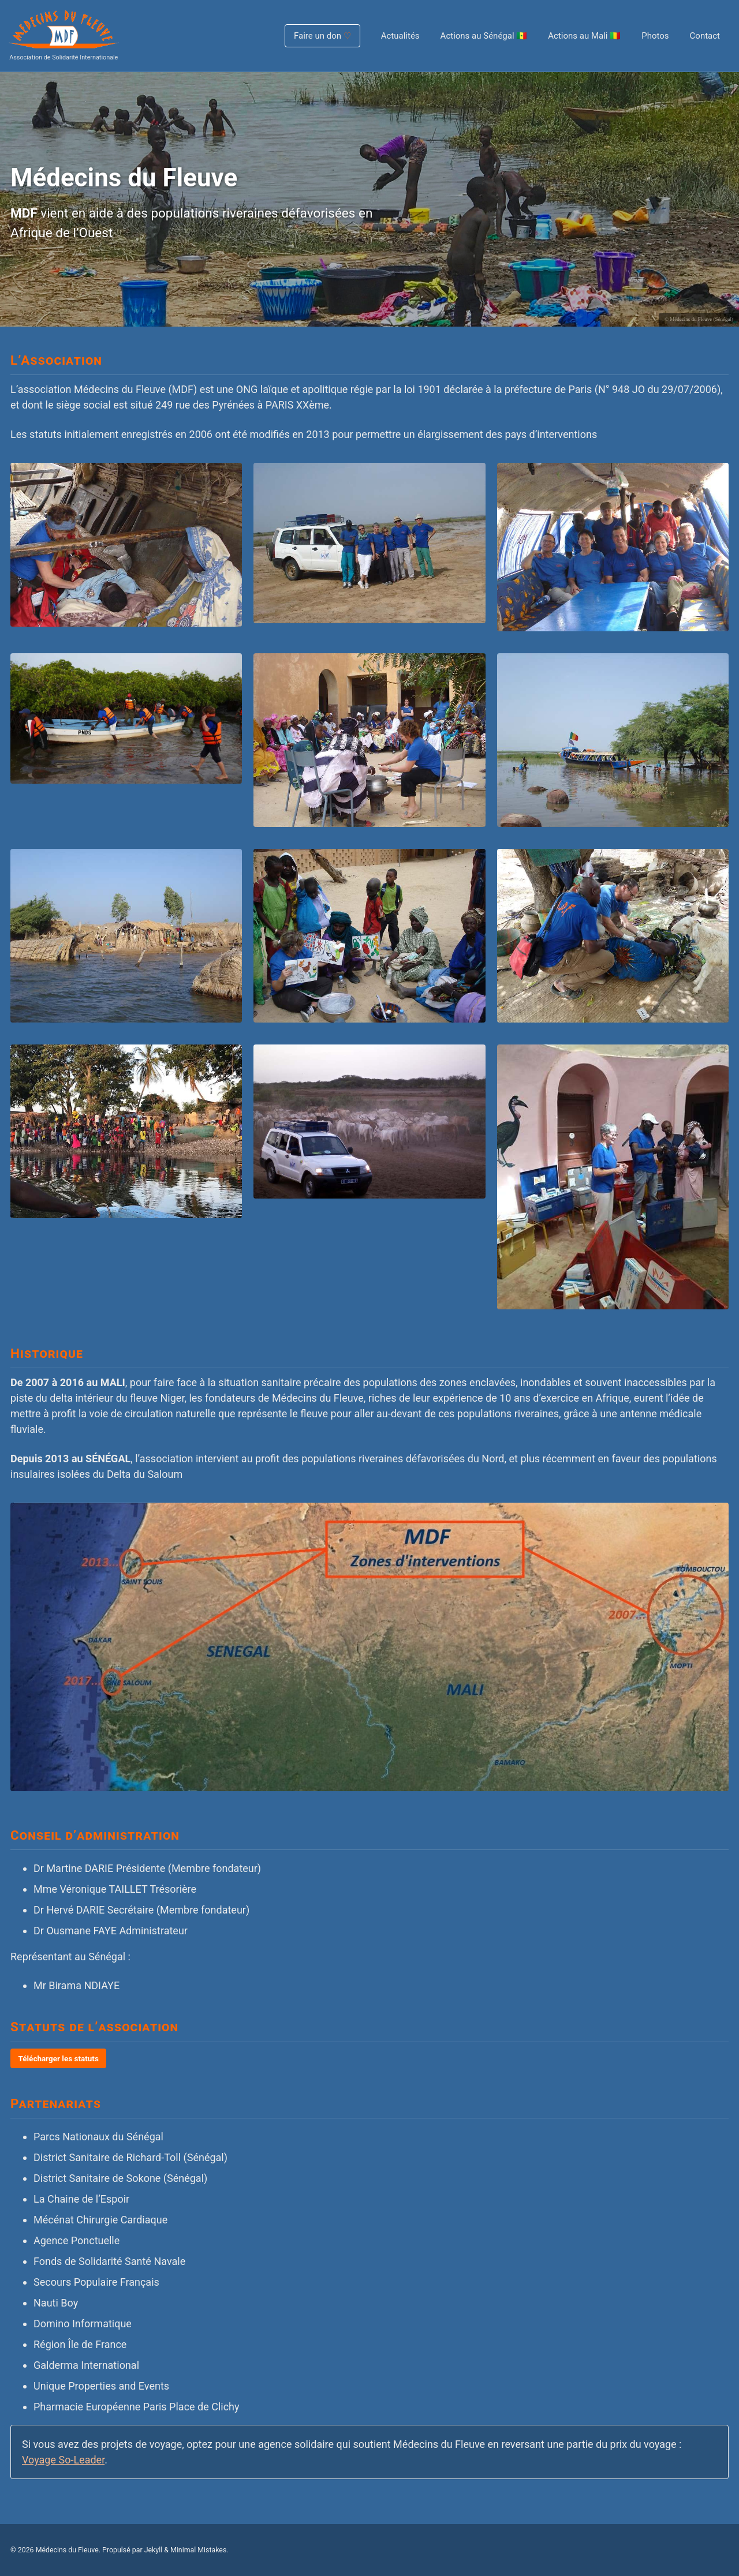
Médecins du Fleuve (67, 2550)
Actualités (400, 36)
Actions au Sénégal (484, 36)
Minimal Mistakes (198, 2550)
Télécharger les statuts (58, 2058)
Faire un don (322, 36)
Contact (705, 36)
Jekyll (153, 2550)
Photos (655, 36)
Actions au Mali (584, 36)
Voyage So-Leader (63, 2460)
